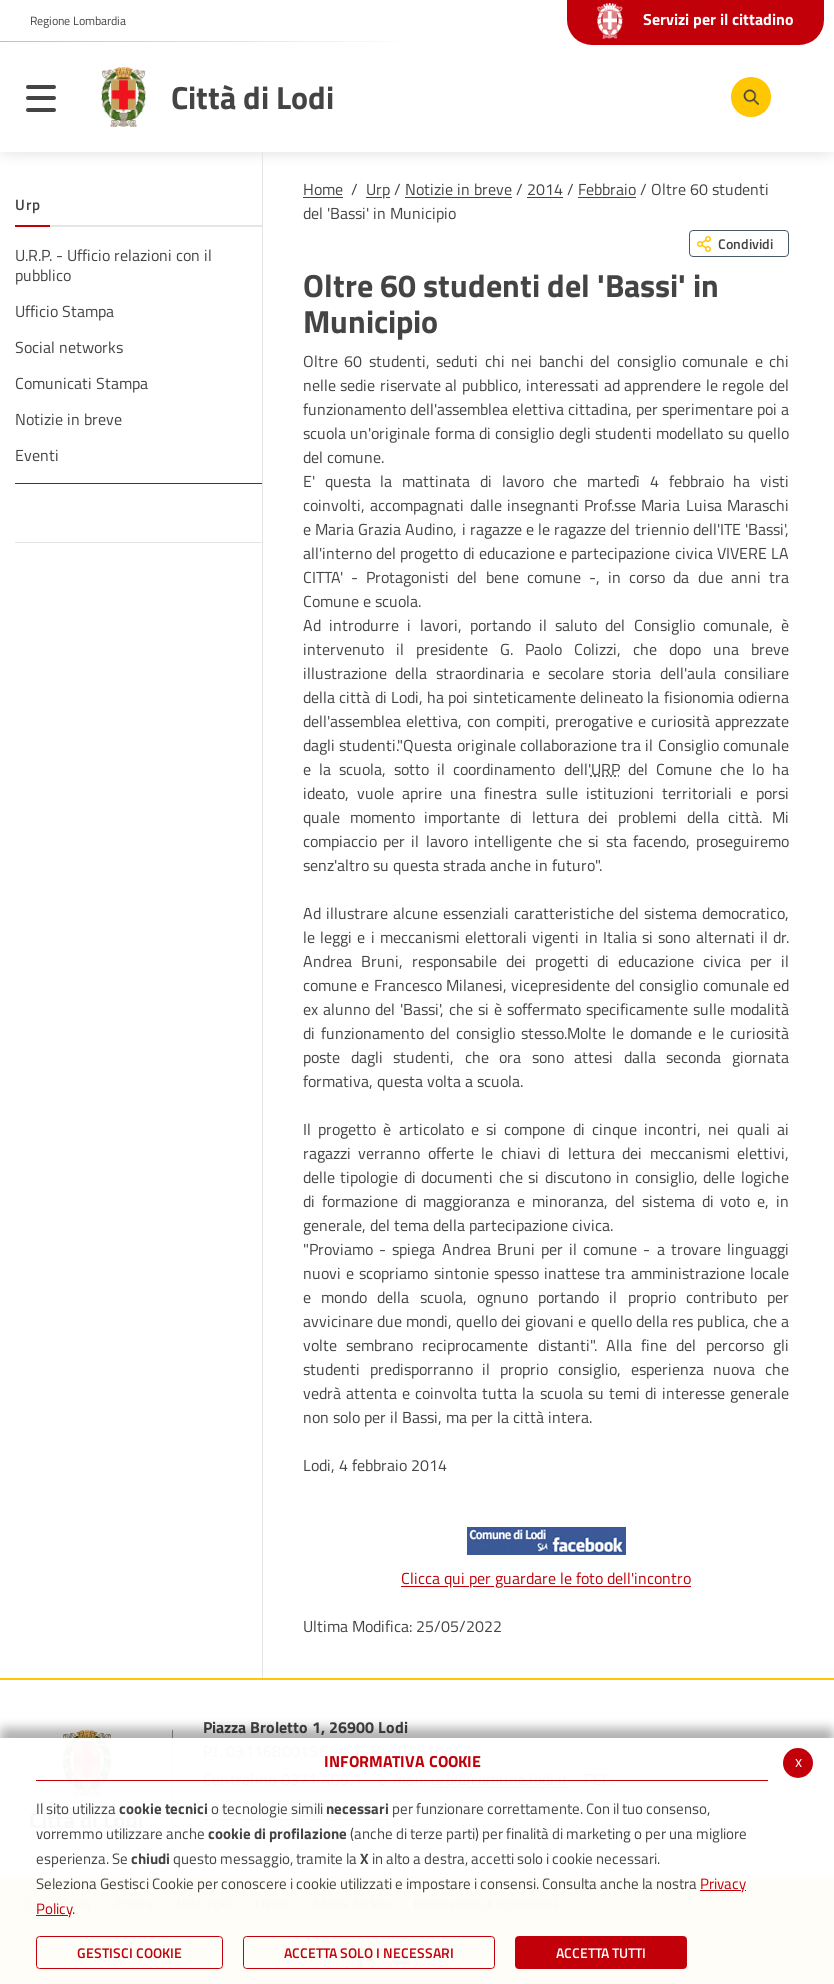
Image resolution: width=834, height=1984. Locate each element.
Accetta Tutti (601, 1952)
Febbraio (607, 189)
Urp (378, 189)
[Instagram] (683, 96)
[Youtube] (623, 96)
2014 (545, 189)
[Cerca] (747, 97)
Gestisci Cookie (129, 1952)
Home (323, 189)
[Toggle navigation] (51, 102)
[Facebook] (563, 96)
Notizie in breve (458, 189)
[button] (70, 21)
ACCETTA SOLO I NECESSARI (369, 1952)
